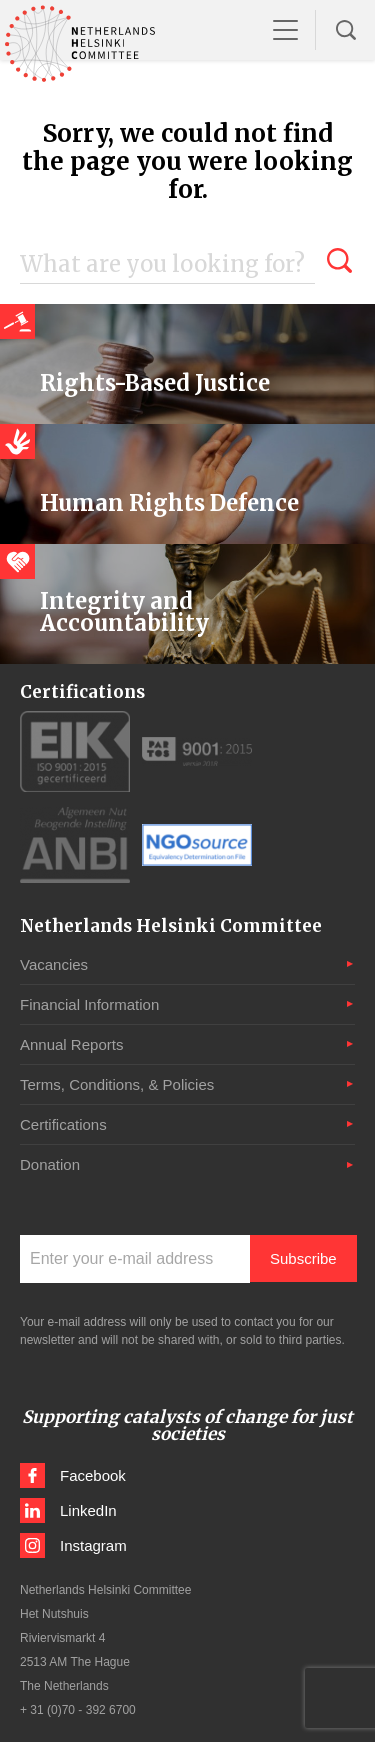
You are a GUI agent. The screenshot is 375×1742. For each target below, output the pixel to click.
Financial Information (89, 1004)
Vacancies (54, 964)
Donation (50, 1164)
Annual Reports (71, 1044)
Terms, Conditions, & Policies (117, 1084)
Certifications (63, 1124)
